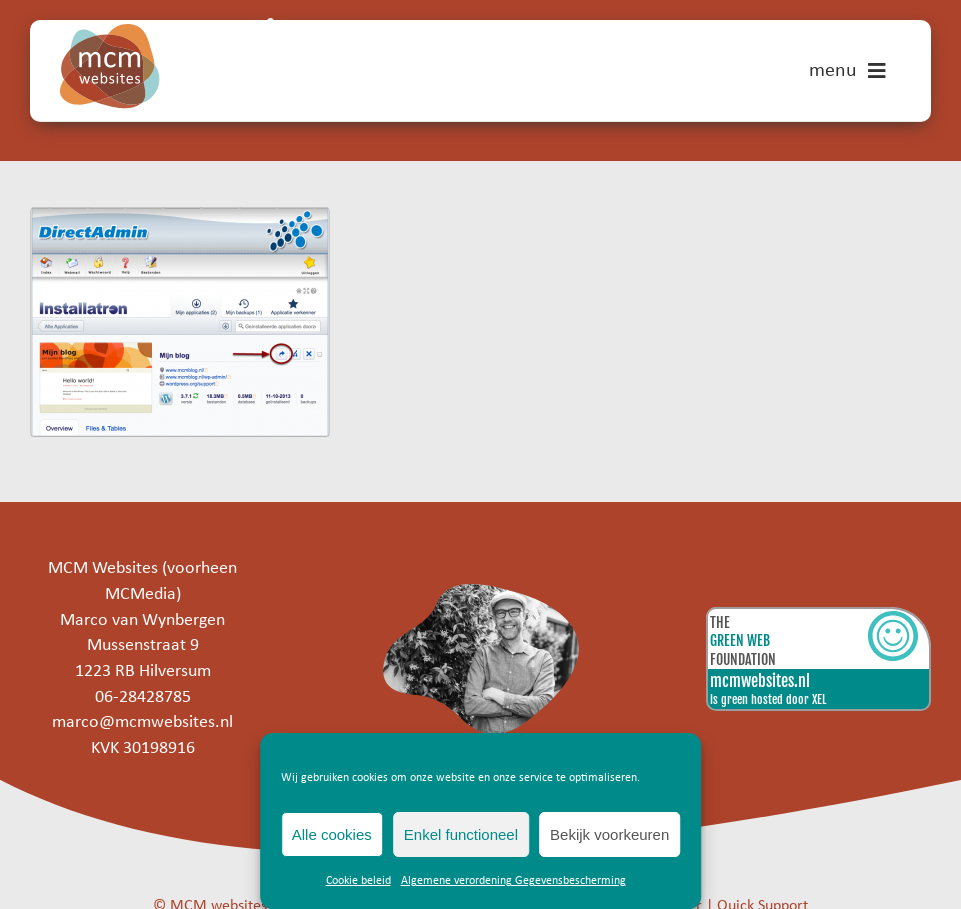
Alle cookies (332, 834)
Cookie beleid (358, 881)
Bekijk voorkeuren (609, 834)
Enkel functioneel (461, 834)
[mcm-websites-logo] (110, 32)
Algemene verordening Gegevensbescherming (513, 881)
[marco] (480, 592)
